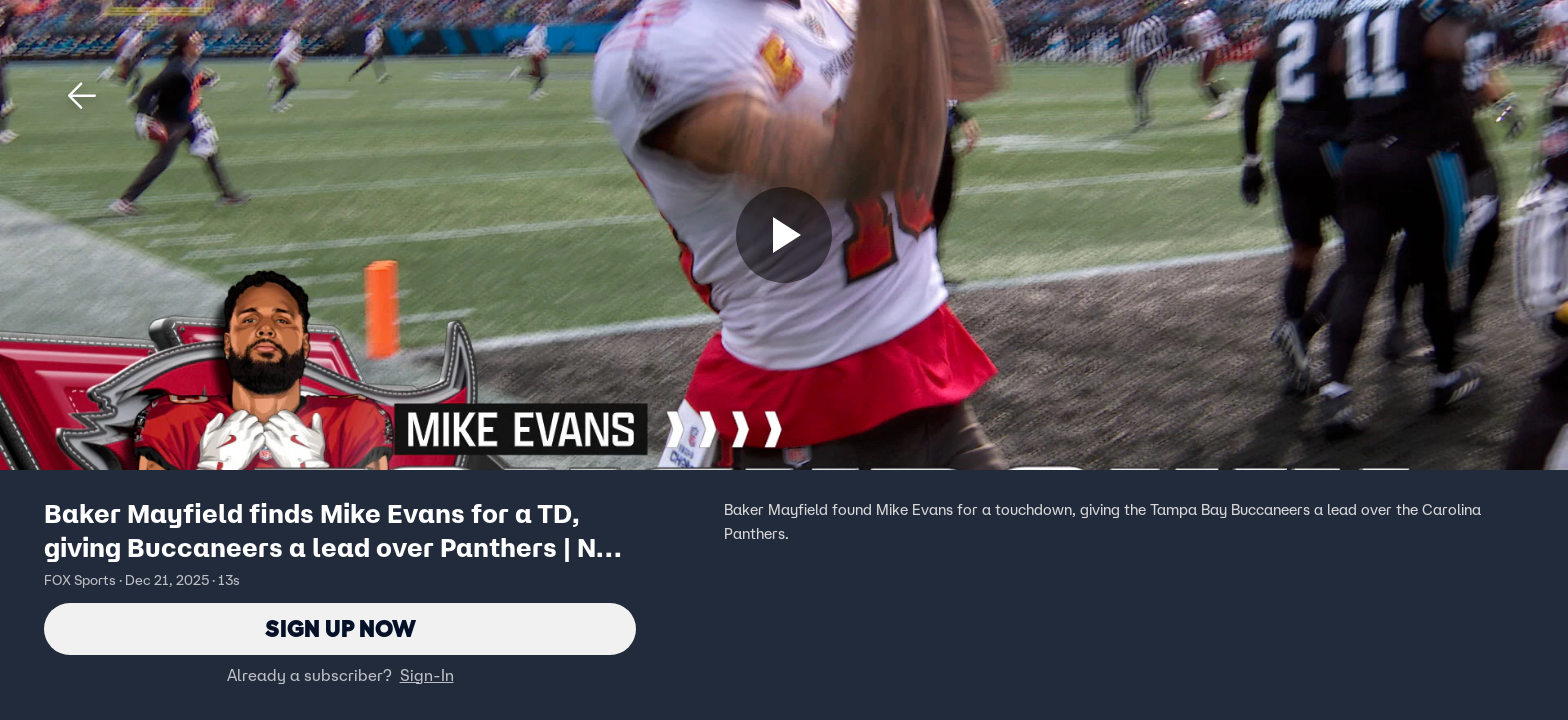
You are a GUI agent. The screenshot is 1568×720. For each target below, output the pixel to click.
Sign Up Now (340, 628)
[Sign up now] (784, 235)
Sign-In (427, 675)
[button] (82, 96)
